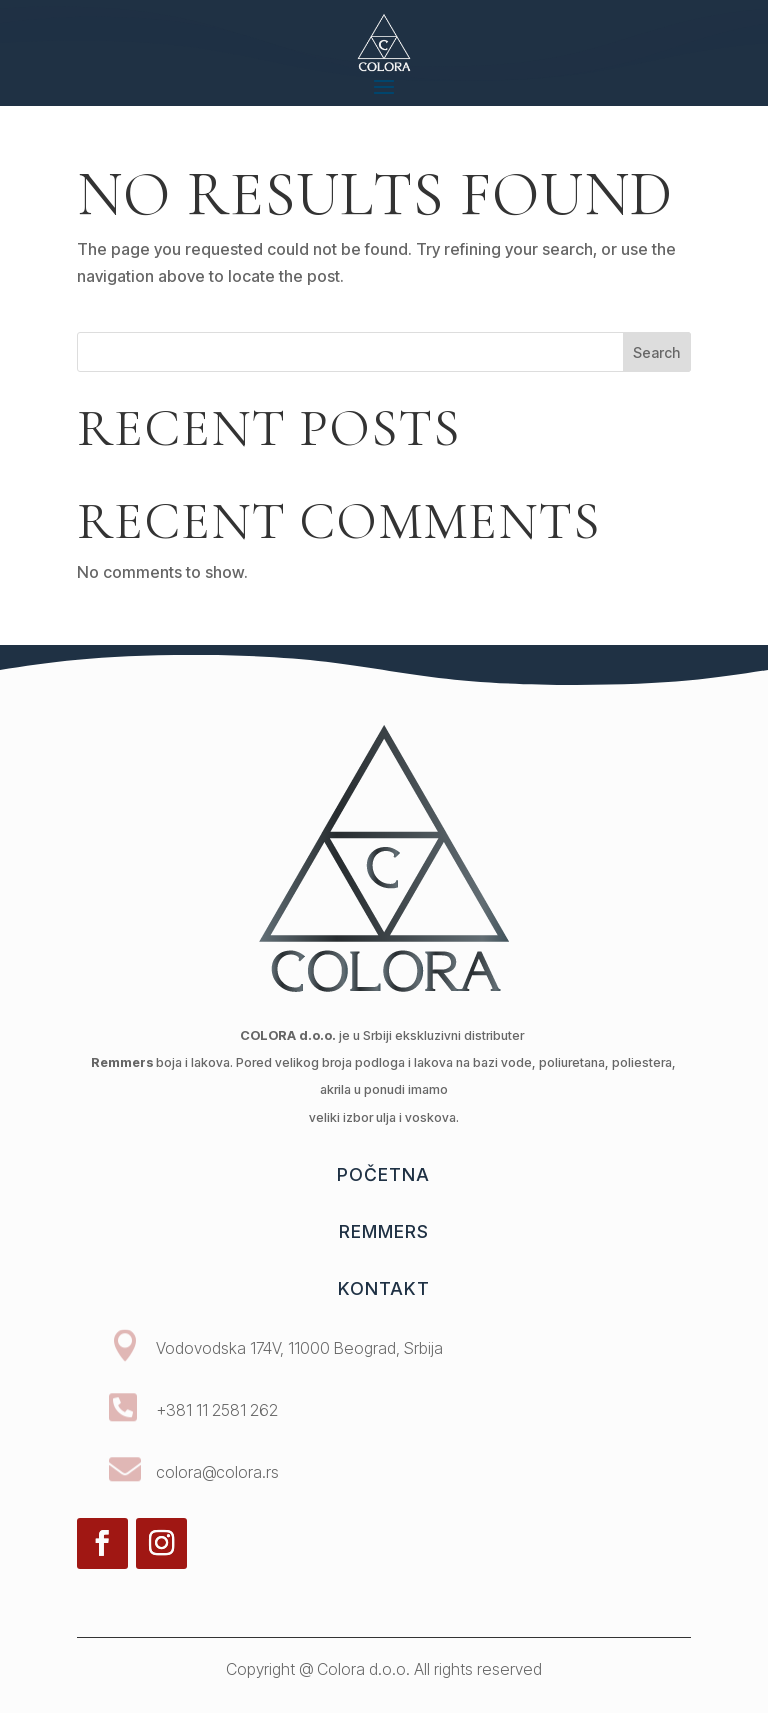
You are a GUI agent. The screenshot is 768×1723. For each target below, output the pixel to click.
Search (656, 352)
